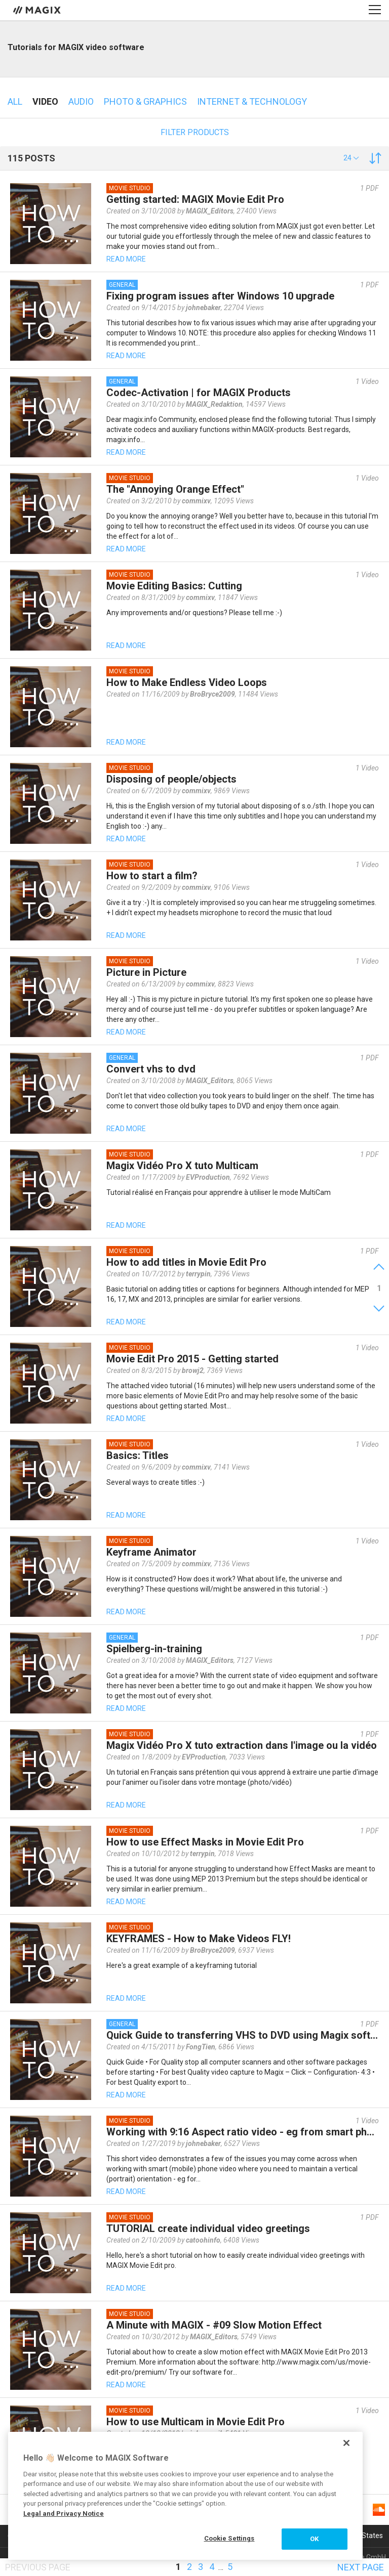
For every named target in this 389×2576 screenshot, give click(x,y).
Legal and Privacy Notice (63, 2513)
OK (314, 2539)
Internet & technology (252, 101)
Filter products (195, 132)
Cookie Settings (229, 2538)
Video (45, 101)
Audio (81, 101)
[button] (351, 158)
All (15, 101)
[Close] (346, 2443)
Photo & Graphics (145, 101)
